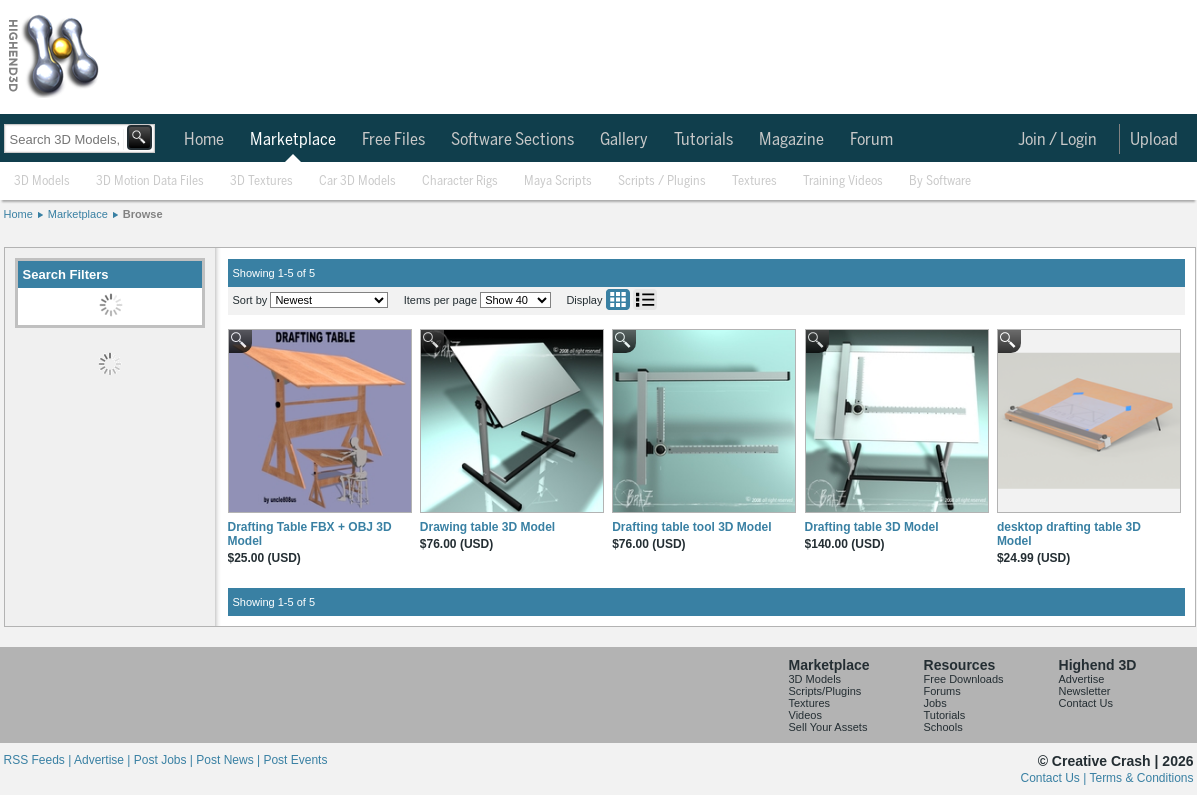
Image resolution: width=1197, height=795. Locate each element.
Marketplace (293, 140)
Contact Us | (1055, 778)
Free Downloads (964, 679)
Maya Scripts (558, 181)
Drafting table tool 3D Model (691, 527)
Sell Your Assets (828, 727)
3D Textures (261, 181)
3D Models (42, 181)
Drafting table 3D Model (872, 527)
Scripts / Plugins (662, 181)
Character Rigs (460, 181)
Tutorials (703, 140)
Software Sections (512, 140)
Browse (143, 214)
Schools (943, 727)
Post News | (229, 760)
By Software (940, 181)
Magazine (791, 140)
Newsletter (1085, 691)
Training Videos (843, 181)
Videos (805, 715)
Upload (1154, 140)
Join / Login (1057, 140)
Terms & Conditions (1141, 778)
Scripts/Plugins (825, 691)
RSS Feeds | (39, 760)
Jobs (935, 703)
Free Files (393, 140)
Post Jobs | (165, 760)
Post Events (295, 760)
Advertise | (104, 760)
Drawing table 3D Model (487, 527)
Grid (618, 299)
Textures (754, 181)
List (645, 299)
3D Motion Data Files (150, 181)
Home (204, 140)
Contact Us (1086, 703)
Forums (942, 691)
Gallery (624, 140)
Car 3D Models (357, 181)
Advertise (1082, 679)
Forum (871, 140)
